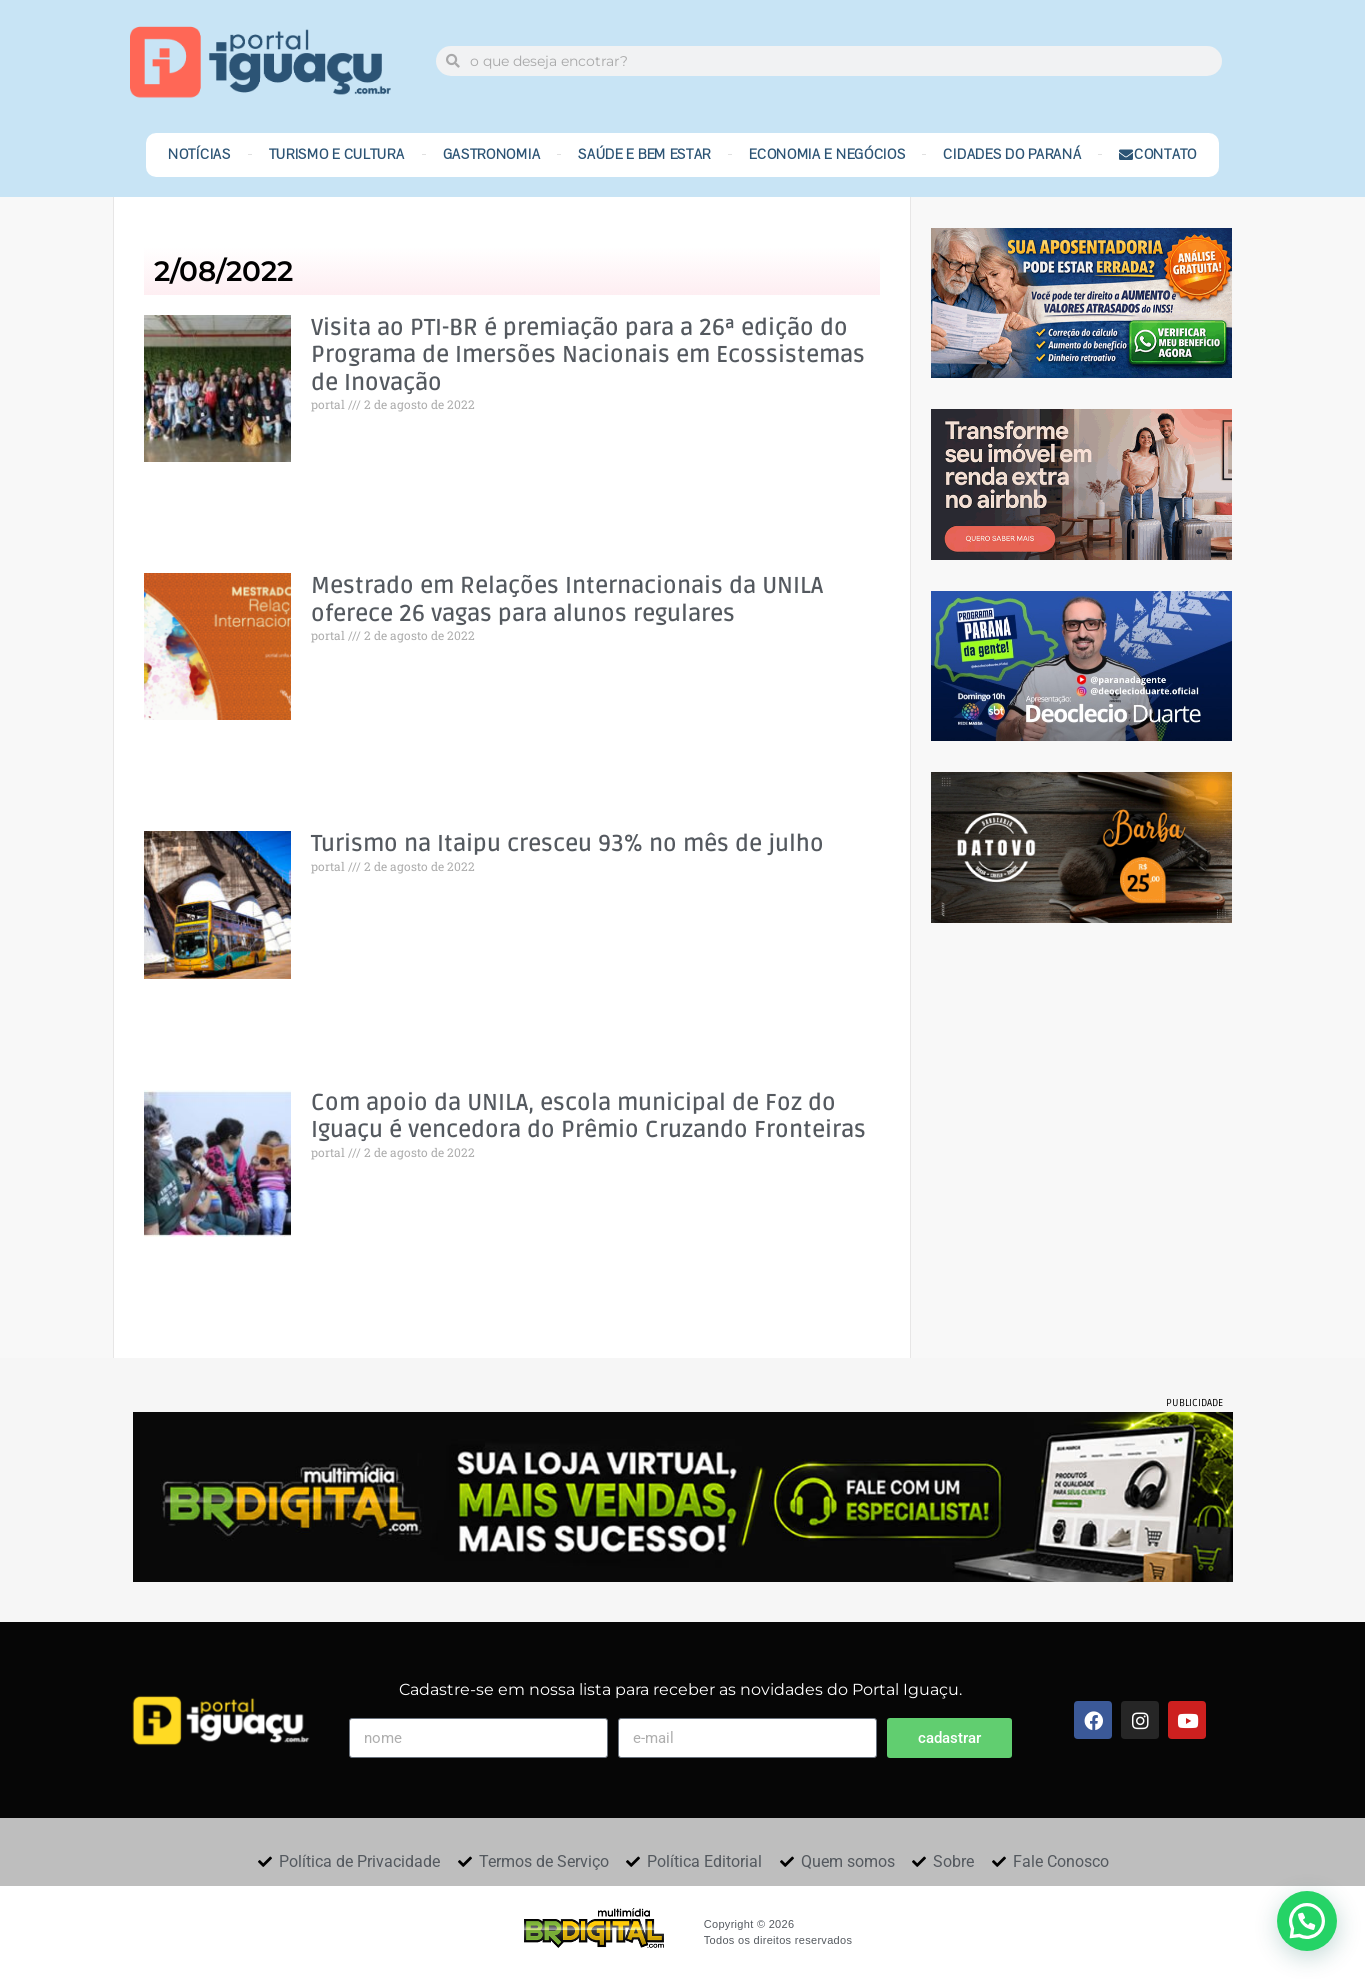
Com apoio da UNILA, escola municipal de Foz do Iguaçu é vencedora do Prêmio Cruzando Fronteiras (588, 1117)
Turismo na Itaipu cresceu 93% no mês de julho (567, 844)
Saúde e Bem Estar (644, 155)
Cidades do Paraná (1012, 155)
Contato (1158, 155)
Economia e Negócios (827, 155)
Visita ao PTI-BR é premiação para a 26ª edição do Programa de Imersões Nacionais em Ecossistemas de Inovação (588, 356)
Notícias (199, 155)
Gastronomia (492, 155)
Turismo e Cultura (337, 155)
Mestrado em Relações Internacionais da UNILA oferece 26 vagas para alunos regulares (567, 600)
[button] (1307, 1921)
